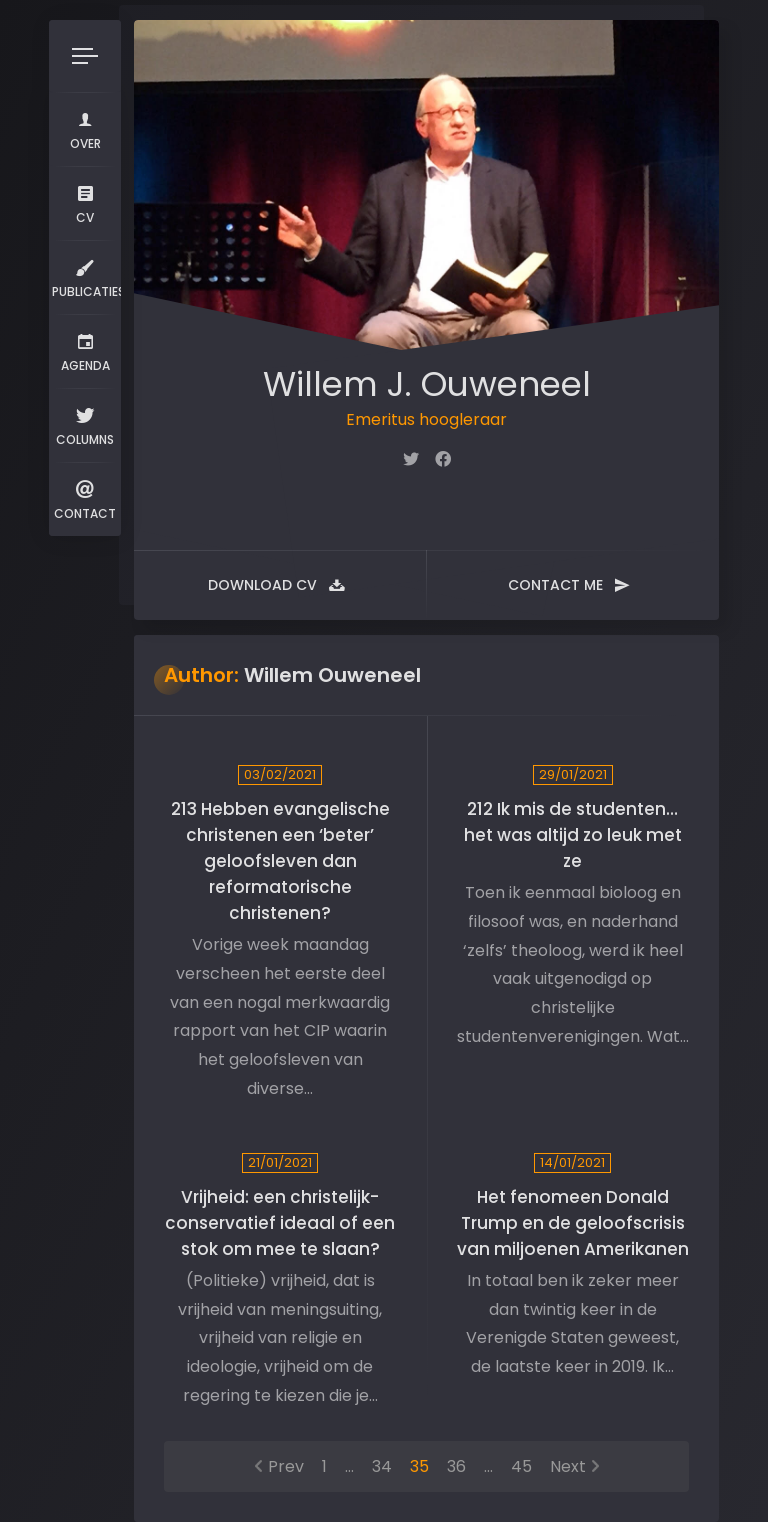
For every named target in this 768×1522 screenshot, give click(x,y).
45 (521, 1466)
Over (85, 128)
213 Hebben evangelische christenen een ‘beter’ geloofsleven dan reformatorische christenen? (280, 861)
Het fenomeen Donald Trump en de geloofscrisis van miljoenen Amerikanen (573, 1223)
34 (382, 1466)
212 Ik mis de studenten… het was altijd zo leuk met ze (573, 835)
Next (568, 1466)
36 (456, 1466)
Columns (85, 424)
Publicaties (86, 276)
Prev (286, 1466)
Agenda (85, 350)
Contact (85, 498)
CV (85, 202)
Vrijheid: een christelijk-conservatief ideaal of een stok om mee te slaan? (280, 1223)
